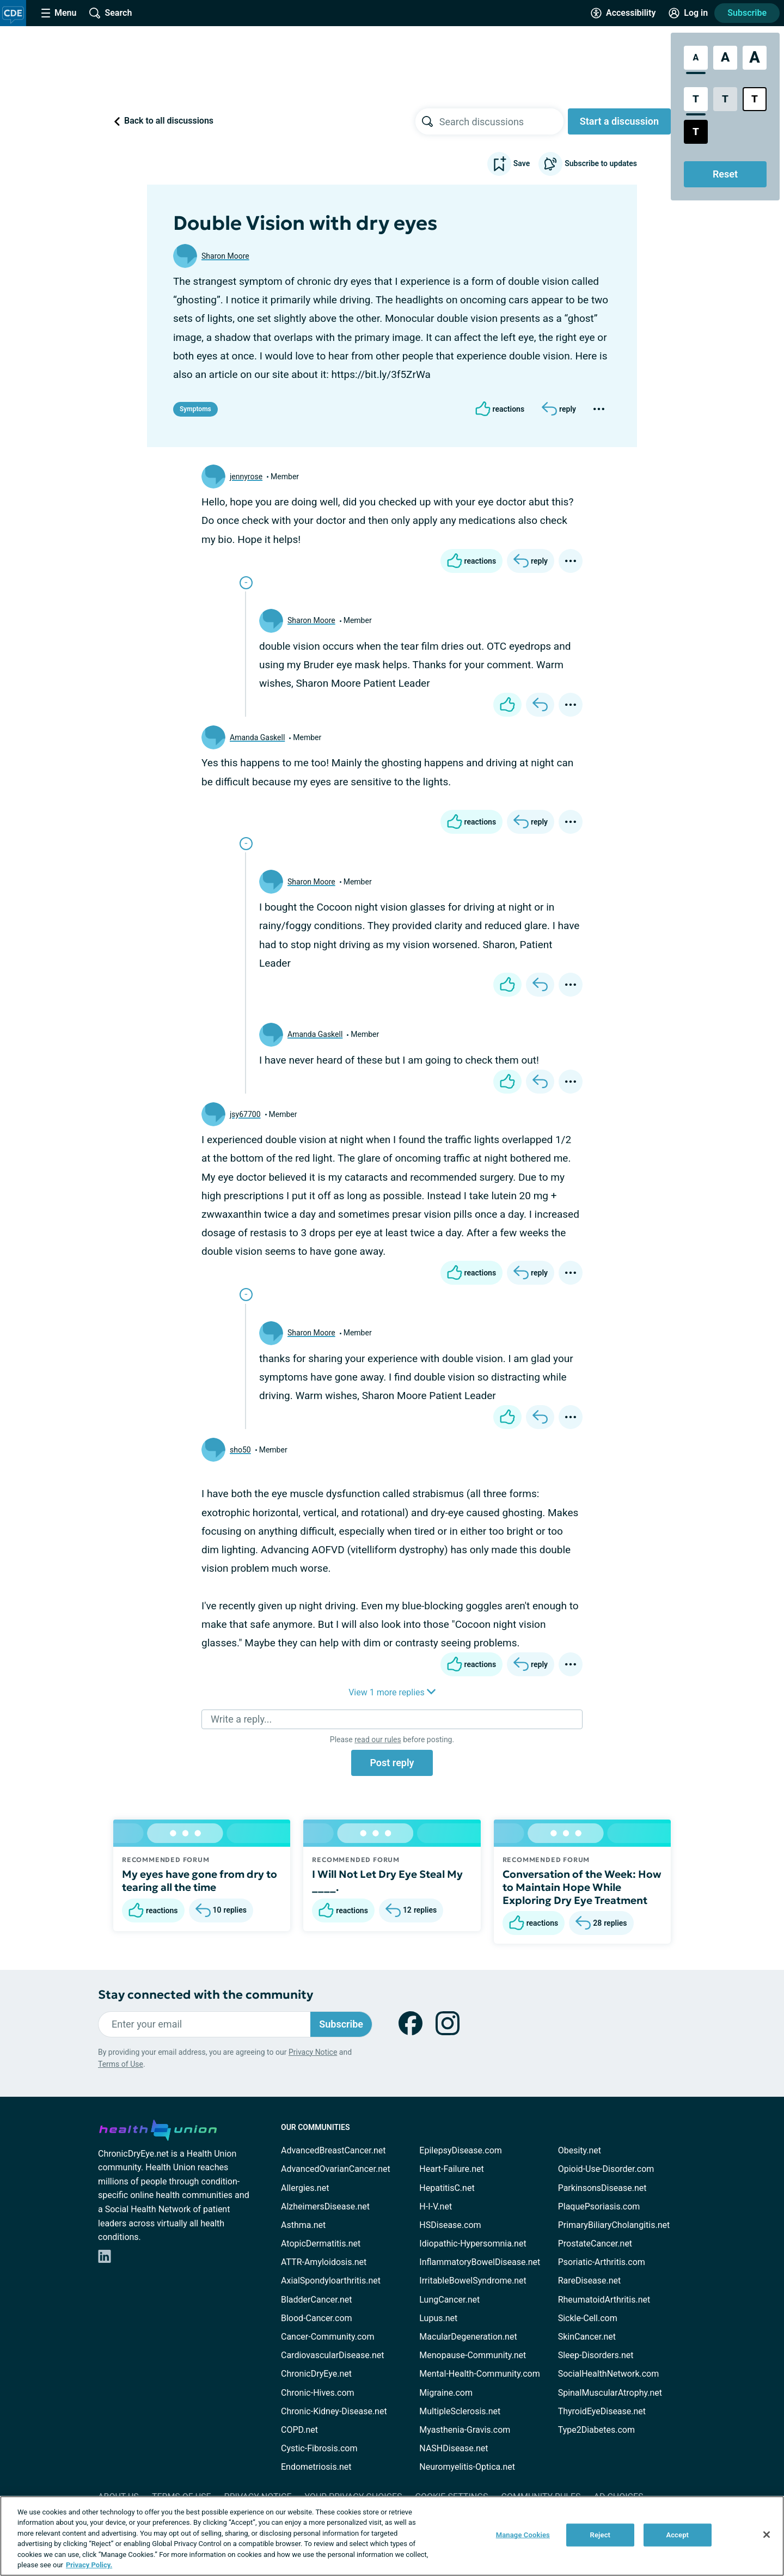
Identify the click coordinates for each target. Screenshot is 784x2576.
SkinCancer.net (587, 2336)
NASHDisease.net (453, 2448)
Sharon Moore (225, 256)
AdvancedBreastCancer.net (333, 2150)
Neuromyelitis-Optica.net (467, 2467)
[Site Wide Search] (110, 13)
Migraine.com (446, 2393)
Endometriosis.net (316, 2467)
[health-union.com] (158, 2128)
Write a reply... (241, 1719)
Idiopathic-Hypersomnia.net (472, 2243)
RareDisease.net (589, 2280)
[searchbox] (501, 121)
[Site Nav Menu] (58, 13)
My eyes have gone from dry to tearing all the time (199, 1880)
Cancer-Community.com (328, 2336)
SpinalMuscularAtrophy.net (610, 2393)
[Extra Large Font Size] (755, 58)
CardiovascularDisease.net (332, 2355)
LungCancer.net (449, 2299)
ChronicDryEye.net (316, 2374)
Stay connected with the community (205, 1994)
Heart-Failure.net (451, 2169)
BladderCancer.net (316, 2299)
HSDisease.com (450, 2225)
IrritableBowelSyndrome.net (472, 2280)
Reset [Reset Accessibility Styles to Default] (725, 174)
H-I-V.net (435, 2206)
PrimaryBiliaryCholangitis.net (614, 2225)
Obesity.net (579, 2150)
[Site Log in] (688, 13)
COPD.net (299, 2430)
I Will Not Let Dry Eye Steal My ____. (387, 1880)
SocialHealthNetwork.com (608, 2374)
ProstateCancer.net (595, 2243)
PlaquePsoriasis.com (599, 2206)
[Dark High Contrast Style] (696, 132)
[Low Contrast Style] (725, 99)
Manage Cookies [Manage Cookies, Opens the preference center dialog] (523, 2535)
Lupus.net (438, 2318)
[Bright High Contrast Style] (755, 99)
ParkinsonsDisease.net (602, 2188)
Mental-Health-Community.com (479, 2374)
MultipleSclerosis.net (459, 2411)
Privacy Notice (313, 2052)
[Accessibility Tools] (623, 13)
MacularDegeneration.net (468, 2336)
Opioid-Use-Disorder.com (606, 2169)
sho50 (240, 1449)
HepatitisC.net (446, 2188)
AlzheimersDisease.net (325, 2206)
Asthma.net (303, 2225)
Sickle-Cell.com (587, 2318)
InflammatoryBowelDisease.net (479, 2262)
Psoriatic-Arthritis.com (601, 2262)
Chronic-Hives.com (317, 2393)
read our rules (377, 1739)
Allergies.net (305, 2188)
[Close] (767, 2535)
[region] (392, 2536)
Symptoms (195, 409)
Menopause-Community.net (472, 2355)
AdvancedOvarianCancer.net (335, 2169)
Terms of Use (120, 2064)
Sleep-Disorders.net (596, 2355)
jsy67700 (245, 1114)
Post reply (392, 1762)
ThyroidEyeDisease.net (602, 2411)
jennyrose (246, 476)
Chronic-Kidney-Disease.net (334, 2411)
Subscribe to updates (587, 164)
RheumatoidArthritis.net (604, 2299)
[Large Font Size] (725, 58)
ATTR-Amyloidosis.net (323, 2262)
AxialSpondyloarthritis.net (331, 2280)
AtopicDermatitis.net (320, 2243)
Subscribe (747, 13)
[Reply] (559, 409)
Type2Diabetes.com (596, 2430)
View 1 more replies (392, 1692)
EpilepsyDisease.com (460, 2150)
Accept (677, 2535)
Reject (600, 2535)
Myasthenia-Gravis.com (464, 2430)
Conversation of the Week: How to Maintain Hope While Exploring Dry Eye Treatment (582, 1887)
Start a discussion (619, 121)
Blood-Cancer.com (316, 2318)
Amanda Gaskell (257, 737)
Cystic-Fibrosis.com (319, 2448)
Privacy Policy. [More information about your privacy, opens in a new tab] (89, 2565)
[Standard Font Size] (696, 58)
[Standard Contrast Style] (696, 99)
